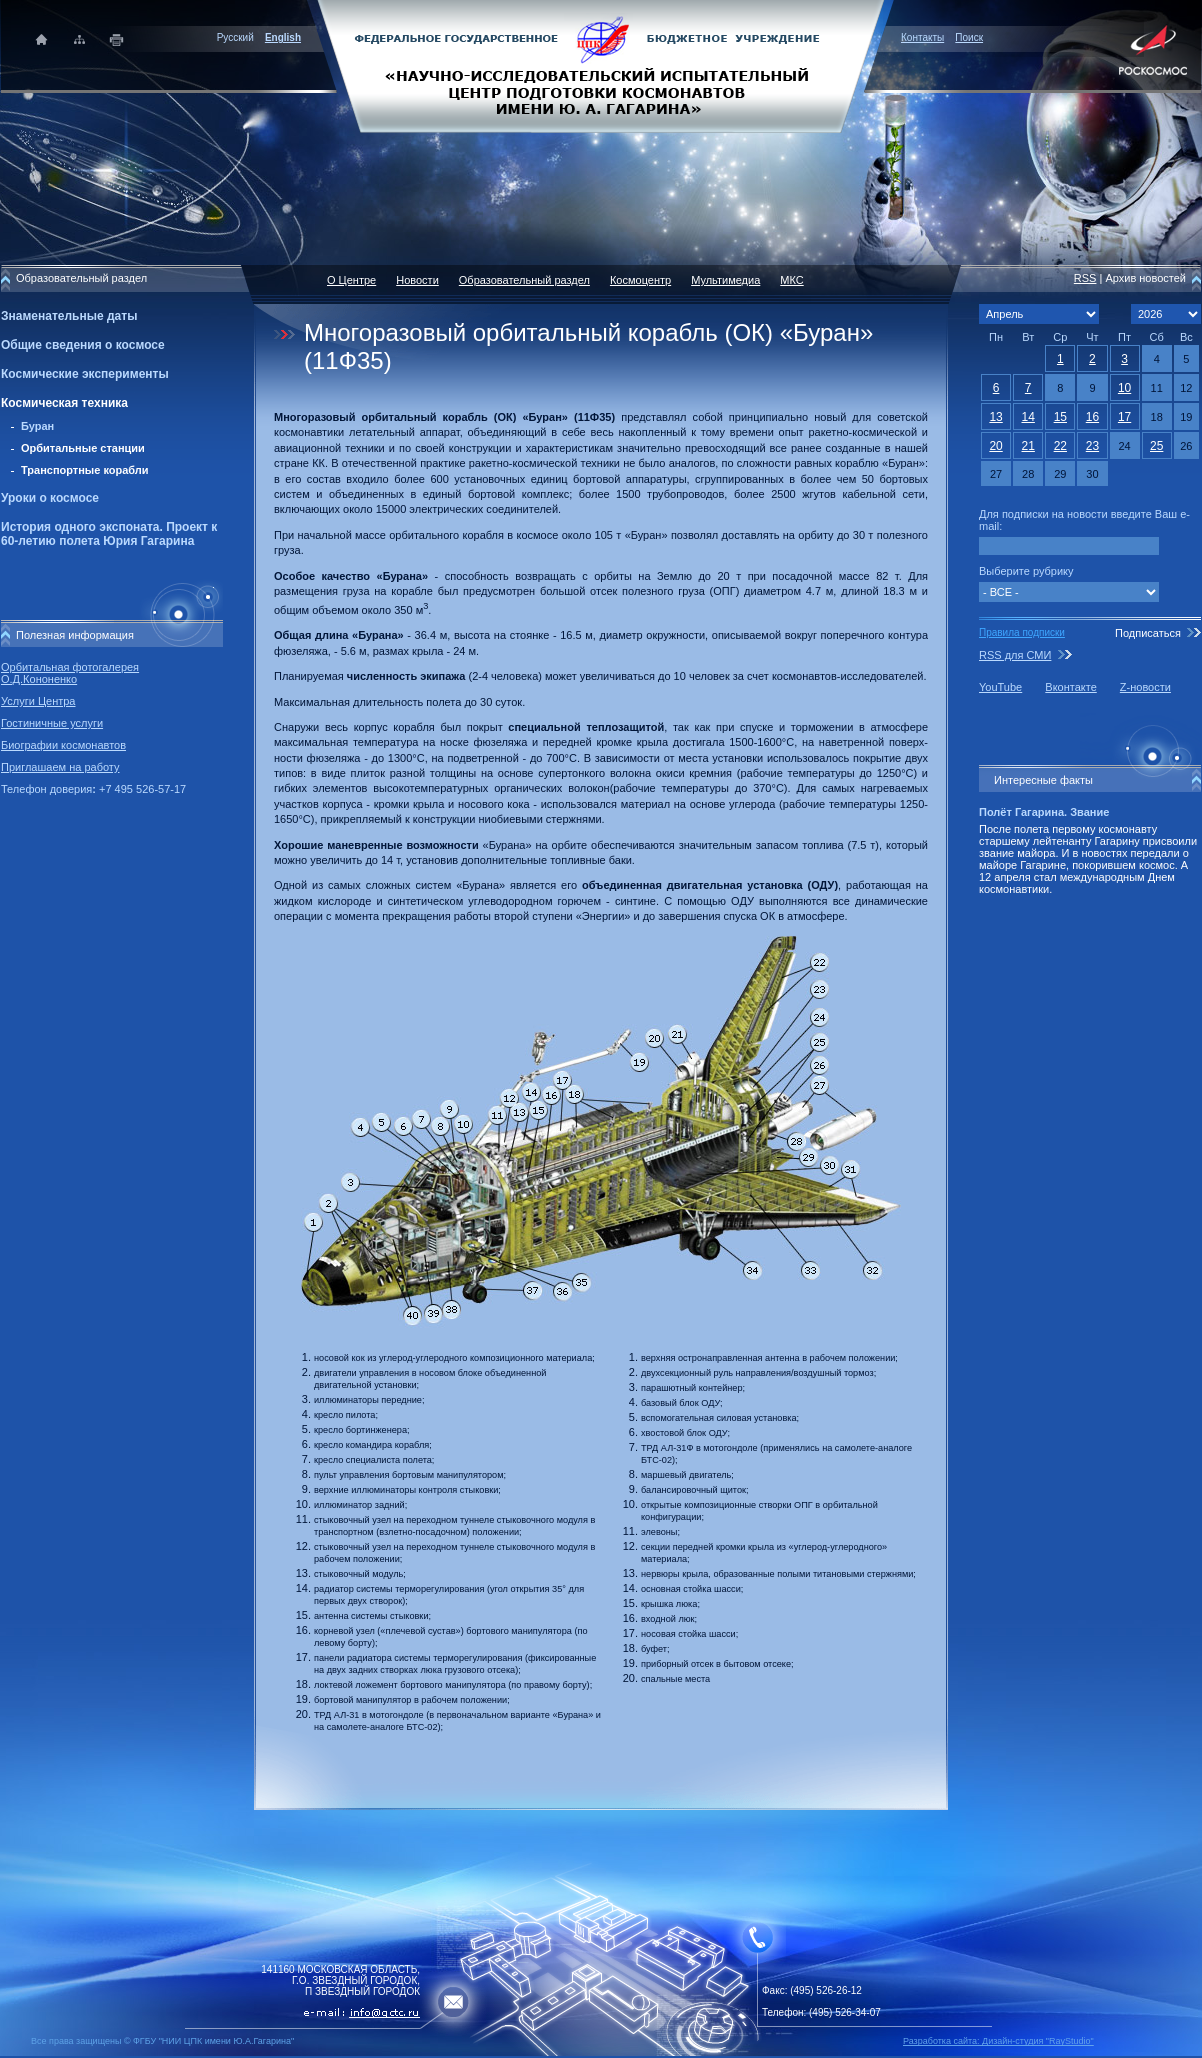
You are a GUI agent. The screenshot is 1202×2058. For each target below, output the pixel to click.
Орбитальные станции (83, 448)
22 (1060, 446)
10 (1124, 388)
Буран (37, 426)
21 (1028, 446)
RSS (1085, 278)
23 (1092, 446)
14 (1028, 417)
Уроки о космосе (50, 498)
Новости (417, 280)
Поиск (969, 37)
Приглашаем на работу (60, 767)
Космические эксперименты (85, 374)
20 (995, 446)
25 (1156, 446)
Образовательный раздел (524, 280)
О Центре (351, 280)
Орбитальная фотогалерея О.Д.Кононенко (70, 673)
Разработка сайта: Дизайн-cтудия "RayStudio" (998, 2041)
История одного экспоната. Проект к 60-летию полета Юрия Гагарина (109, 534)
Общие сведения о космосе (83, 345)
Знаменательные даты (69, 316)
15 (1060, 417)
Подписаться (1148, 633)
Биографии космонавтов (63, 745)
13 (995, 417)
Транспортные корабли (85, 470)
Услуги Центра (38, 701)
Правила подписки (1022, 632)
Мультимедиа (725, 280)
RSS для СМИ (1015, 655)
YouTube (1000, 687)
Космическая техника (64, 403)
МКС (791, 280)
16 (1092, 417)
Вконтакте (1070, 687)
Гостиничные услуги (52, 723)
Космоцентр (640, 280)
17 (1124, 417)
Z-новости (1145, 687)
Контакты (922, 37)
